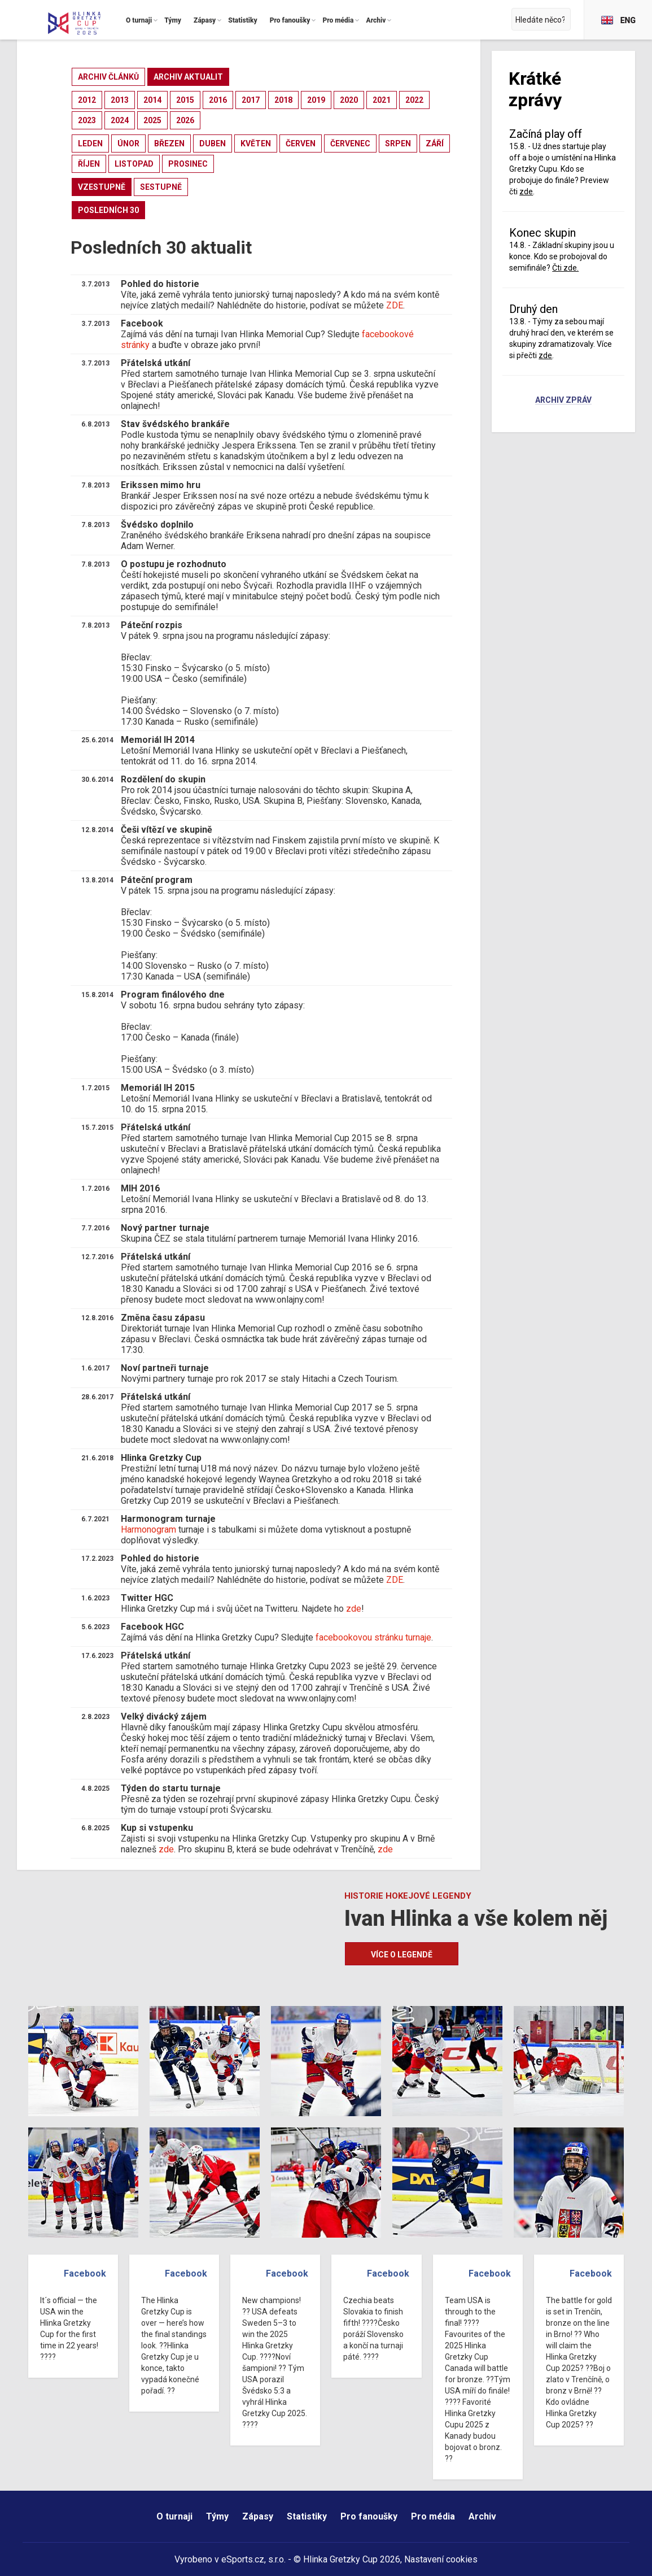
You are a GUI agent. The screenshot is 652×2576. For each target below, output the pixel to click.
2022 (414, 100)
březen (169, 143)
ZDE (394, 305)
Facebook (85, 2273)
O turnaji (174, 2516)
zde (353, 1608)
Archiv (482, 2516)
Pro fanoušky (368, 2516)
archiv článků (108, 76)
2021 (382, 100)
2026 (185, 120)
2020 (349, 100)
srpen (398, 143)
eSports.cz (242, 2559)
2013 (120, 100)
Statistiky (307, 2516)
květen (255, 143)
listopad (134, 163)
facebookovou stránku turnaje (373, 1637)
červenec (350, 143)
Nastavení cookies (441, 2559)
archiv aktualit (188, 76)
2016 (218, 100)
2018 (283, 100)
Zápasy (257, 2516)
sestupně (161, 187)
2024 (120, 120)
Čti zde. (565, 267)
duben (212, 143)
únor (128, 143)
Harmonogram (148, 1529)
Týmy (217, 2516)
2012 (87, 100)
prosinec (188, 163)
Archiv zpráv (563, 400)
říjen (89, 163)
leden (90, 143)
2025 (152, 120)
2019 (316, 100)
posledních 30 (108, 210)
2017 (251, 100)
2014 (152, 100)
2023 (87, 120)
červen (301, 143)
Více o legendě (401, 1954)
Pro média (433, 2516)
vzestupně (101, 187)
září (435, 143)
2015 (185, 100)
